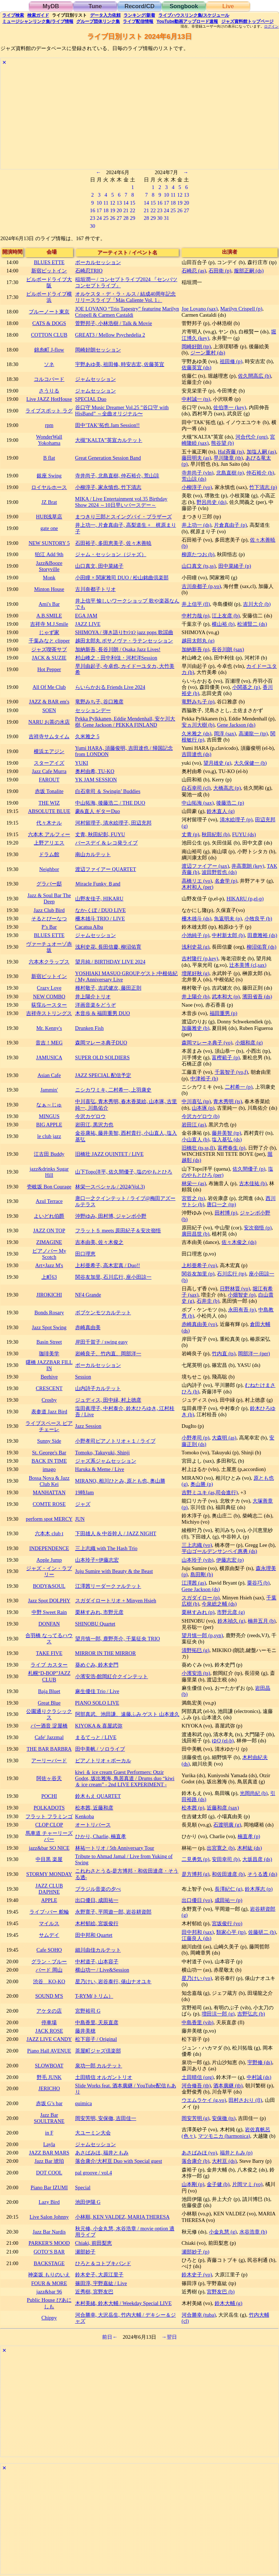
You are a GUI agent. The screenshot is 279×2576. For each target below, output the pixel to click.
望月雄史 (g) (217, 763)
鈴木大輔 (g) (228, 2303)
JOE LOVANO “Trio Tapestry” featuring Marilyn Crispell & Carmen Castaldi (127, 312)
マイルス (49, 1923)
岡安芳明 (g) (195, 2118)
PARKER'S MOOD (49, 2243)
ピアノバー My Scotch (49, 1254)
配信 (138, 21)
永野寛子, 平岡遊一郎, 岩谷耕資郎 (113, 1912)
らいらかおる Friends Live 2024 (110, 687)
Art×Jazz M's (49, 1265)
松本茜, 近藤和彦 (94, 1808)
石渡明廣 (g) (227, 1825)
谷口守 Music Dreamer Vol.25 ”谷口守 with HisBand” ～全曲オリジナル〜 (122, 410)
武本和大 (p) (225, 996)
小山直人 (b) (195, 1139)
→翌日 (169, 2337)
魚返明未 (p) (228, 918)
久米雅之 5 (87, 736)
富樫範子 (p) (225, 1057)
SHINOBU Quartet (95, 1624)
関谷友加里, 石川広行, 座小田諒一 (113, 1277)
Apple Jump (49, 1560)
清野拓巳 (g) (195, 1650)
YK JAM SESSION (96, 779)
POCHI (49, 1796)
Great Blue (49, 1703)
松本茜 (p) (193, 1808)
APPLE (49, 1900)
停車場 (49, 2022)
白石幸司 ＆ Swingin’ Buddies (108, 791)
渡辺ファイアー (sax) (205, 866)
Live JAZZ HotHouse (49, 399)
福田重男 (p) (223, 1013)
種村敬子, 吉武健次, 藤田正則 (108, 988)
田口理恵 (85, 1254)
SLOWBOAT (49, 2065)
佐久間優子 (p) (248, 1169)
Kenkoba (84, 1816)
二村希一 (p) (238, 1087)
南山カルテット (93, 854)
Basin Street (49, 1342)
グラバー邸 (49, 884)
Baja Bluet (49, 1691)
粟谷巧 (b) (258, 1583)
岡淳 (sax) (225, 733)
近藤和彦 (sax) (223, 1808)
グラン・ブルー (49, 1961)
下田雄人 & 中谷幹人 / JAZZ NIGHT (116, 1533)
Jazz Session (88, 1426)
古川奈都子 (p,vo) (201, 586)
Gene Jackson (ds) (236, 725)
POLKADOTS (49, 1808)
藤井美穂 (85, 2031)
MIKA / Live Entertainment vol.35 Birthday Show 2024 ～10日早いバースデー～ (121, 502)
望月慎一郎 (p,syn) (202, 1635)
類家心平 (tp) (230, 1932)
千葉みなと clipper (49, 641)
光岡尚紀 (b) (253, 1793)
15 (132, 203)
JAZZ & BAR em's (49, 701)
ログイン (271, 26)
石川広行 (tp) (231, 1274)
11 (106, 203)
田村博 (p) (226, 1213)
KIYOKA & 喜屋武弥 (98, 1726)
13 (119, 203)
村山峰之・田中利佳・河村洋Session (116, 658)
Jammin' (49, 1090)
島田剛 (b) (201, 1574)
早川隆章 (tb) (228, 458)
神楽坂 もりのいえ (49, 2274)
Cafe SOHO (49, 1950)
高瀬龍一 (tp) (253, 733)
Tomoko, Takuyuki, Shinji (102, 1452)
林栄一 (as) (194, 1183)
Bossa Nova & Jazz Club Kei (49, 1481)
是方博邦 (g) (195, 1874)
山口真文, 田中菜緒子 (99, 566)
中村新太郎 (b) (228, 935)
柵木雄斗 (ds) (196, 918)
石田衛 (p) (220, 271)
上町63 (49, 1277)
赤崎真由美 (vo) (199, 1324)
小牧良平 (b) (258, 918)
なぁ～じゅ (49, 1105)
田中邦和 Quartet (94, 1935)
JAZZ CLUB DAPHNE (49, 1889)
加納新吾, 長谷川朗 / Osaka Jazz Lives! (118, 649)
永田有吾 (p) (242, 1309)
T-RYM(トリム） (94, 1996)
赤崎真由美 (88, 1327)
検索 (13, 15)
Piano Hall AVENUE (49, 2051)
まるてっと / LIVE (96, 1737)
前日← (109, 2337)
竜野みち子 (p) (198, 701)
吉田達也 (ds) (196, 754)
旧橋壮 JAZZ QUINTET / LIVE (109, 1154)
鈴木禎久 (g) (231, 1621)
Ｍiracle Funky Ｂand (98, 884)
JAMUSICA (49, 1057)
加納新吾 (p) (195, 649)
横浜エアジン (49, 751)
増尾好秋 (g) (195, 973)
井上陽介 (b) (195, 996)
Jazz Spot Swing (49, 1327)
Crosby (49, 1400)
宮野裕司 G (88, 2011)
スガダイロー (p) (200, 1598)
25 (105, 218)
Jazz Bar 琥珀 (49, 2161)
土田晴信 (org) (198, 2077)
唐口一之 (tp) (221, 1204)
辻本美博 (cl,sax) (247, 965)
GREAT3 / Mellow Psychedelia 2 (110, 335)
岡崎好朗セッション (98, 350)
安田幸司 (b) (225, 1859)
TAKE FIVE (49, 1653)
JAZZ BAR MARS (49, 2153)
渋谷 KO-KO (49, 1981)
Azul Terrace (49, 1201)
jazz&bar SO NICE (49, 1848)
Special (82, 2187)
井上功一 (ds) (196, 525)
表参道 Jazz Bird (49, 1411)
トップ (247, 21)
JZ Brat (49, 502)
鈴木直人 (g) (220, 811)
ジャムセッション (95, 379)
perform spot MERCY (49, 1519)
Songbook (184, 6)
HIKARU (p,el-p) (244, 898)
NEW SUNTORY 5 (49, 543)
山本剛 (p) (193, 2184)
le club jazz (49, 1136)
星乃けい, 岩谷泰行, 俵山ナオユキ (113, 1981)
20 (119, 210)
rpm (49, 425)
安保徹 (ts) (223, 2118)
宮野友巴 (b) (220, 2291)
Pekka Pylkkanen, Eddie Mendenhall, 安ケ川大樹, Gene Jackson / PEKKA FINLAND (125, 722)
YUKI (81, 763)
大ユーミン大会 (93, 2133)
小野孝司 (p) (195, 1438)
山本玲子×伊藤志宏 (97, 1560)
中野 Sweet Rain (49, 1612)
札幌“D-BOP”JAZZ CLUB (49, 1676)
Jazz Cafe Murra (49, 771)
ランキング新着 (139, 15)
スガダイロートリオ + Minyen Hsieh (115, 1600)
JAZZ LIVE (88, 624)
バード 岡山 (49, 1970)
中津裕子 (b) (204, 1078)
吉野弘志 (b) (251, 2014)
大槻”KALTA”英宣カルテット (108, 440)
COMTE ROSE (49, 1504)
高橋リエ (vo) (197, 881)
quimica (83, 2103)
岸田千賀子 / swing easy (101, 1342)
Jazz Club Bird (49, 910)
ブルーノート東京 (49, 312)
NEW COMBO (49, 996)
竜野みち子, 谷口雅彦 (99, 701)
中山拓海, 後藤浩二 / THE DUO (110, 803)
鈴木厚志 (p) (258, 1889)
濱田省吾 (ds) (257, 996)
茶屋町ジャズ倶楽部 (98, 2051)
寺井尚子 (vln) (198, 473)
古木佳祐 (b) (253, 1183)
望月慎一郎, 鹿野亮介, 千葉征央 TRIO (117, 1639)
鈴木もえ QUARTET (98, 1796)
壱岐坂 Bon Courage (49, 1187)
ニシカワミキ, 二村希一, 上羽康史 (113, 1090)
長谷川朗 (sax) (228, 649)
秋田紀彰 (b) (215, 834)
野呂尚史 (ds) (211, 502)
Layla (49, 2144)
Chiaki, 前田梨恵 (93, 2243)
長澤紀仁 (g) (228, 1889)
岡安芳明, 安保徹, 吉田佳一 (105, 2118)
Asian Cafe (49, 1075)
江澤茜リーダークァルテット (108, 1586)
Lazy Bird (49, 2202)
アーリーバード (49, 1760)
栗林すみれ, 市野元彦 (99, 1612)
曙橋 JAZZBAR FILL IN (49, 1365)
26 (112, 218)
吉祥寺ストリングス (49, 1013)
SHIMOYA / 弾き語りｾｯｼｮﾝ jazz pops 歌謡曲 (124, 632)
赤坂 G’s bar (49, 2103)
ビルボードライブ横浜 (49, 297)
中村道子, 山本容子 (96, 1961)
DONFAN (49, 1624)
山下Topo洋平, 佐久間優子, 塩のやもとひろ (124, 1172)
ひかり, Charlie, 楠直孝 (100, 1836)
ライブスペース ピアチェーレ (49, 1426)
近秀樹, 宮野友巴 (94, 2291)
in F (49, 2133)
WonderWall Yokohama (49, 440)
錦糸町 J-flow (49, 350)
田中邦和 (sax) (198, 1932)
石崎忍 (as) (194, 271)
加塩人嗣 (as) (261, 452)
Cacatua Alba (89, 927)
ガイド (38, 15)
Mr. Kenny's (49, 1028)
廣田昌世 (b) (195, 1234)
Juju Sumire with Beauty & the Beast (114, 1571)
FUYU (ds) (244, 834)
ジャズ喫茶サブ (49, 649)
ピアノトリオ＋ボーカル (103, 1760)
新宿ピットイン (49, 271)
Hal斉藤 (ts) (231, 452)
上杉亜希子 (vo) (199, 1265)
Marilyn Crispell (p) (241, 309)
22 (132, 210)
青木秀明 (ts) (227, 1101)
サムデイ (49, 1935)
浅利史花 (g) (195, 947)
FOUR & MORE (49, 2283)
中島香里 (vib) (198, 2022)
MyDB (51, 6)
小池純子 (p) (195, 935)
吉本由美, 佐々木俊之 (99, 1242)
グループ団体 (98, 21)
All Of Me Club (49, 687)
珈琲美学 (49, 1353)
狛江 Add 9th (49, 554)
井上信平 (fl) (196, 604)
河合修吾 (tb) (196, 2085)
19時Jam (84, 1492)
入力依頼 (105, 15)
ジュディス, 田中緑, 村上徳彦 (108, 1400)
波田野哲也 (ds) (219, 872)
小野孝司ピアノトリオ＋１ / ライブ (115, 1441)
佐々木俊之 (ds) (239, 1242)
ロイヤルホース (49, 487)
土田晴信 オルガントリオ (104, 2077)
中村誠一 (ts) (196, 399)
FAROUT (49, 779)
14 (125, 203)
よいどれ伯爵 (49, 1216)
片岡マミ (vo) (247, 2184)
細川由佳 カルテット (98, 1950)
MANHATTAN (49, 1492)
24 (99, 218)
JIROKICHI (49, 1295)
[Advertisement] (139, 118)
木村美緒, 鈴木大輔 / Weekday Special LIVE (123, 2303)
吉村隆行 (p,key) (200, 958)
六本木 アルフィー (49, 834)
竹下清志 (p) (263, 487)
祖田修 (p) (231, 361)
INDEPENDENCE (49, 1548)
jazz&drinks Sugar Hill (49, 1172)
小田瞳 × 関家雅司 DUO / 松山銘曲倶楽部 (122, 577)
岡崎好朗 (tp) (196, 346)
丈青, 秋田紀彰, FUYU (100, 834)
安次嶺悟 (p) (257, 1228)
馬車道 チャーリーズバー (49, 1836)
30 (92, 226)
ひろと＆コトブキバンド (103, 2263)
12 (112, 203)
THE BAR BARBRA (49, 1749)
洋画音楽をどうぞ (95, 1005)
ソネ (49, 364)
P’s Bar (49, 927)
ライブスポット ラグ (49, 411)
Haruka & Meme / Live (99, 1469)
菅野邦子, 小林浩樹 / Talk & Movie (113, 323)
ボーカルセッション (98, 262)
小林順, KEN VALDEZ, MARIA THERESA (122, 2217)
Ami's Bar (49, 604)
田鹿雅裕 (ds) (262, 935)
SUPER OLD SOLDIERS (102, 1057)
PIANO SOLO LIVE (97, 1703)
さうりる (49, 391)
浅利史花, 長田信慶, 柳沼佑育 (108, 947)
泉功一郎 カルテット (98, 2065)
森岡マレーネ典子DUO (101, 1042)
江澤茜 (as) (194, 1583)
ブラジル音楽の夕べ (98, 1889)
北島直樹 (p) (230, 473)
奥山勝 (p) (201, 1484)
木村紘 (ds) (249, 1848)
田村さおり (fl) (245, 2100)
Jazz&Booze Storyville (49, 566)
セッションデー (93, 710)
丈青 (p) (190, 834)
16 (92, 210)
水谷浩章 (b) (253, 2232)
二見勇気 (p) (195, 1859)
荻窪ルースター (49, 1005)
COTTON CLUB (49, 335)
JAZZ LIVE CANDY (49, 2039)
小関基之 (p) (246, 687)
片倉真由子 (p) (230, 525)
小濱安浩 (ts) (196, 1673)
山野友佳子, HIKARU (99, 898)
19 (112, 210)
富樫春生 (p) (231, 1148)
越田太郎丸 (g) (198, 641)
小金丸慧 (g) (222, 2232)
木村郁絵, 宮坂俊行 (96, 1923)
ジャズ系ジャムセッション (105, 1461)
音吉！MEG (49, 1042)
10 (99, 203)
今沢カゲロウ (90, 1116)
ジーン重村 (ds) (207, 353)
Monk (49, 577)
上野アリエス (49, 843)
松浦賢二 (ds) (252, 624)
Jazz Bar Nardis (49, 2232)
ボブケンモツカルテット (103, 1312)
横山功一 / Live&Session (102, 1970)
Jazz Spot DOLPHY (49, 1600)
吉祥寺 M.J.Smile (49, 624)
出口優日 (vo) (197, 1900)
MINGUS (49, 1116)
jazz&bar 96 (49, 2291)
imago (49, 1469)
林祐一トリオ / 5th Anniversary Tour (114, 1848)
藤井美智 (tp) (226, 1133)
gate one (49, 528)
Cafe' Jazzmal (49, 1737)
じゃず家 (49, 632)
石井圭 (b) (208, 1301)
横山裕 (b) (223, 624)
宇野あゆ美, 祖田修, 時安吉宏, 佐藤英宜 (120, 364)
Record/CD (140, 6)
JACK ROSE (49, 2031)
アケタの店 (49, 2011)
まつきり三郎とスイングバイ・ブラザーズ (123, 516)
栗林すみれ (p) (198, 1612)
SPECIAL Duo (90, 399)
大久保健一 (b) (250, 763)
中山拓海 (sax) (198, 803)
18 (105, 210)
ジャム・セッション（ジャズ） (110, 554)
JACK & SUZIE (49, 658)
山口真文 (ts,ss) (199, 566)
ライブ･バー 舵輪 (49, 1912)
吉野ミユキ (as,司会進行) (210, 1492)
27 (119, 218)
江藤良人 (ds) (196, 1938)
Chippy (49, 2318)
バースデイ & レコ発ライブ (106, 843)
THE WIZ (49, 803)
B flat (49, 458)
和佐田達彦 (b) (228, 1874)
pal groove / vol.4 (93, 2173)
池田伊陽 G (88, 2202)
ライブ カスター (49, 1665)
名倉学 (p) (226, 881)
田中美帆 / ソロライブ (100, 1749)
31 (166, 218)
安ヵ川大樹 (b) (198, 725)
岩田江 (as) (194, 1124)
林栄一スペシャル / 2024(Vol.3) (110, 1187)
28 (125, 218)
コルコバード (49, 379)
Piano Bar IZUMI (49, 2187)
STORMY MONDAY (49, 1874)
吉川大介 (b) (257, 604)
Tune (95, 6)
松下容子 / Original (96, 2039)
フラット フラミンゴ (49, 1816)
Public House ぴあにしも (49, 2303)
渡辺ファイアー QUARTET (105, 869)
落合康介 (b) (195, 2161)
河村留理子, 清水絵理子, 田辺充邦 (113, 823)
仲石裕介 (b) (260, 473)
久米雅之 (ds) (196, 733)
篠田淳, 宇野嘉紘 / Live (101, 2283)
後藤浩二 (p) (230, 803)
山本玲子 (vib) (198, 1560)
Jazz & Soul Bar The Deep (49, 898)
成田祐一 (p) (228, 1900)
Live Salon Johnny (49, 2217)
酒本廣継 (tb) (227, 2085)
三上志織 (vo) (197, 1545)
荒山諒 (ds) (194, 479)
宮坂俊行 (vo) (227, 1923)
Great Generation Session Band (108, 458)
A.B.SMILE (49, 616)
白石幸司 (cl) (196, 788)
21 (125, 210)
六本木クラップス (49, 962)
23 (92, 218)
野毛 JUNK (49, 2077)
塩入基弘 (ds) (227, 1139)
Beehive (49, 1377)
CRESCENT (49, 1388)
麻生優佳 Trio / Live (97, 1691)
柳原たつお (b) (198, 554)
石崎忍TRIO (89, 271)
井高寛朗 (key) (247, 866)
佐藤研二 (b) (262, 1932)
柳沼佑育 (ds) (261, 947)
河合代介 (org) (251, 437)
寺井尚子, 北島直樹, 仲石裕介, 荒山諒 (117, 475)
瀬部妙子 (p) (195, 2252)
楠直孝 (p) (249, 1836)
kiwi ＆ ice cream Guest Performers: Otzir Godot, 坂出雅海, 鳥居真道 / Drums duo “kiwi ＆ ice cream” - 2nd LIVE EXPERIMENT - (125, 1778)
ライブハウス (193, 15)
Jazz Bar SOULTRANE (49, 2118)
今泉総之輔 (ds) (219, 1604)
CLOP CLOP (49, 1825)
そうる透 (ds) (262, 1874)
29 (132, 218)
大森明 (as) (224, 1438)
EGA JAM (86, 616)
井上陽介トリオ (93, 996)
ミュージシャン (37, 21)
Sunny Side (49, 1441)
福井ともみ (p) (236, 2153)
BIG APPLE (49, 1124)
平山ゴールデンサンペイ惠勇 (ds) (219, 1551)
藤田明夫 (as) (196, 458)
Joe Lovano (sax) (200, 309)
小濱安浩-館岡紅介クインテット (111, 1676)
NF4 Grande (88, 1295)
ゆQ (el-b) (223, 1740)
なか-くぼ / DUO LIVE (100, 910)
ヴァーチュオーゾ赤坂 (49, 947)
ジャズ (82, 1504)
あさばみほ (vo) (199, 2153)
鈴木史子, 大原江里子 (99, 2274)
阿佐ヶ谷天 (49, 1778)
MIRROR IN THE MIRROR (105, 1653)
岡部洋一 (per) (254, 1353)
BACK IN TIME (49, 1461)
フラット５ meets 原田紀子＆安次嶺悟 (118, 1230)
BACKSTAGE (49, 2263)
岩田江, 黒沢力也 (94, 1124)
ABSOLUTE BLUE (49, 811)
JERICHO (49, 2088)
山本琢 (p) (203, 1108)
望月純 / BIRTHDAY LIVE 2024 (110, 962)
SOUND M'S (49, 1996)
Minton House (49, 589)
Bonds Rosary (49, 1312)
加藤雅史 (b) (195, 1028)
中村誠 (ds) (259, 2077)
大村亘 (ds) (224, 2161)
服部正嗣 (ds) (249, 271)
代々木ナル (49, 823)
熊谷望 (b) (222, 443)
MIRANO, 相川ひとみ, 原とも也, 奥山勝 (120, 1481)
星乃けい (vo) (197, 1978)
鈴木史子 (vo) (197, 2274)
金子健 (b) (218, 2184)
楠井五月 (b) (261, 1621)
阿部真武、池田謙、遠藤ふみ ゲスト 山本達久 (127, 1714)
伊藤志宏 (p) (230, 1560)
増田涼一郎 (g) (218, 2014)
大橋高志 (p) (227, 788)
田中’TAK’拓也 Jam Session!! (107, 425)
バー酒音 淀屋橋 (49, 1726)
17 (99, 210)
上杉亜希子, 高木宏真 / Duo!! (107, 1265)
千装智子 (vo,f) (231, 1072)
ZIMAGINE (49, 1242)
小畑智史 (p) (241, 1295)
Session (83, 1377)
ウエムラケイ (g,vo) (204, 2100)
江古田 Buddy (49, 1154)
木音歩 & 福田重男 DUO (102, 1013)
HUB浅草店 (49, 516)
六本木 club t (49, 1533)
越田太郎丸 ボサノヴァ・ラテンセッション (124, 641)
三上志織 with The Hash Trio (106, 1548)
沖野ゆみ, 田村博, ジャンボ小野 (110, 1216)
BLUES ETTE (49, 262)
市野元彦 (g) (230, 1612)
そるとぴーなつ (49, 918)
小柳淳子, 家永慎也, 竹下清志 (108, 487)
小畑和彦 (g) (249, 1042)
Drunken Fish (89, 1028)
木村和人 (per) (198, 887)
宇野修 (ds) (259, 2062)
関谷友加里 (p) (198, 1274)
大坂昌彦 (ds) (257, 1859)
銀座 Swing (49, 475)
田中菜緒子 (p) (234, 566)
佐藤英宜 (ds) (196, 367)
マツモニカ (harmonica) (224, 2136)
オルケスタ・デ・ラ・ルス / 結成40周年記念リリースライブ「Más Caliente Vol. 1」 (125, 297)
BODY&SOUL (49, 1586)
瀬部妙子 (85, 2252)
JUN (80, 1519)
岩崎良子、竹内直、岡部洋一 (108, 1353)
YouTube (187, 21)
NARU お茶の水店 (49, 722)
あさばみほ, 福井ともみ (102, 2153)
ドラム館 (49, 854)
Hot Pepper (49, 669)
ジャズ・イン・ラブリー (49, 1571)
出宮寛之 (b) (220, 1848)
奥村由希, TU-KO (94, 771)
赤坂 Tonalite (49, 791)
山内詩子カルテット (98, 1388)
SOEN (49, 710)
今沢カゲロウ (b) (200, 1116)
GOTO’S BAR (49, 2252)
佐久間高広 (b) (254, 376)
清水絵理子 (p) (236, 819)
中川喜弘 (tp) (196, 1101)
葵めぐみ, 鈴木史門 (96, 1665)
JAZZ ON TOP (49, 1230)
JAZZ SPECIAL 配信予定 (103, 1075)
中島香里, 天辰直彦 (96, 2022)
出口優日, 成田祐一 (96, 1900)
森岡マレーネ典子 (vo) (207, 1042)
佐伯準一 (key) (229, 407)
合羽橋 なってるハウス (49, 1638)
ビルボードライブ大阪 (49, 282)
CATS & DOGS (49, 323)
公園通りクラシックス (49, 1714)
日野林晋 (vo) (235, 1288)
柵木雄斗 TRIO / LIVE (100, 918)
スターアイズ (49, 763)
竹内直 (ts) (223, 1353)
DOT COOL (49, 2173)
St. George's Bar (49, 1452)
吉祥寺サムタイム (49, 736)
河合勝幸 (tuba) (199, 2315)
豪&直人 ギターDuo (97, 811)
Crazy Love (49, 988)
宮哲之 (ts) (193, 1198)
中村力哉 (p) (195, 616)
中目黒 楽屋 (49, 1859)
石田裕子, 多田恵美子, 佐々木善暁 (113, 543)
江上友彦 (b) (225, 616)
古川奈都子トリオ (95, 589)
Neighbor (49, 869)
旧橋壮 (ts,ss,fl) (198, 1148)
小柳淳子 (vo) (197, 487)
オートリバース (93, 1825)
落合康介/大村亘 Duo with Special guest (118, 2161)
